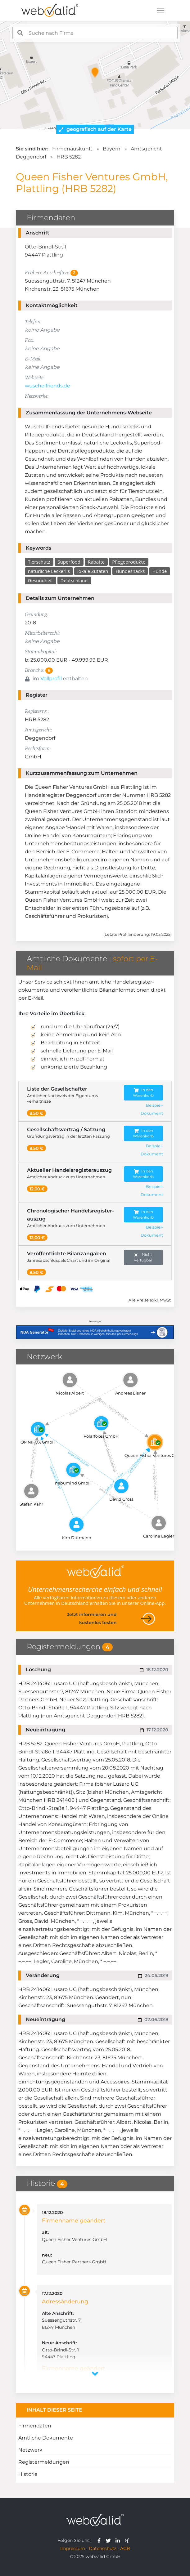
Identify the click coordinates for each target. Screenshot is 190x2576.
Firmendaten (34, 2426)
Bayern (111, 149)
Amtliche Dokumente (45, 2438)
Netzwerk (30, 2450)
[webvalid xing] (127, 2540)
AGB (125, 2548)
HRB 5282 (69, 157)
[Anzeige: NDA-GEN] (95, 1328)
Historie (28, 2474)
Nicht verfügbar (143, 1257)
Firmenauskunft (72, 149)
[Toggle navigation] (160, 10)
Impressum (72, 2548)
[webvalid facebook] (100, 2540)
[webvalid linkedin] (119, 2540)
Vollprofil (51, 678)
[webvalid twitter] (110, 2540)
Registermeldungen (43, 2462)
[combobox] (95, 33)
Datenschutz (102, 2548)
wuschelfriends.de (47, 386)
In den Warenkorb (143, 1092)
